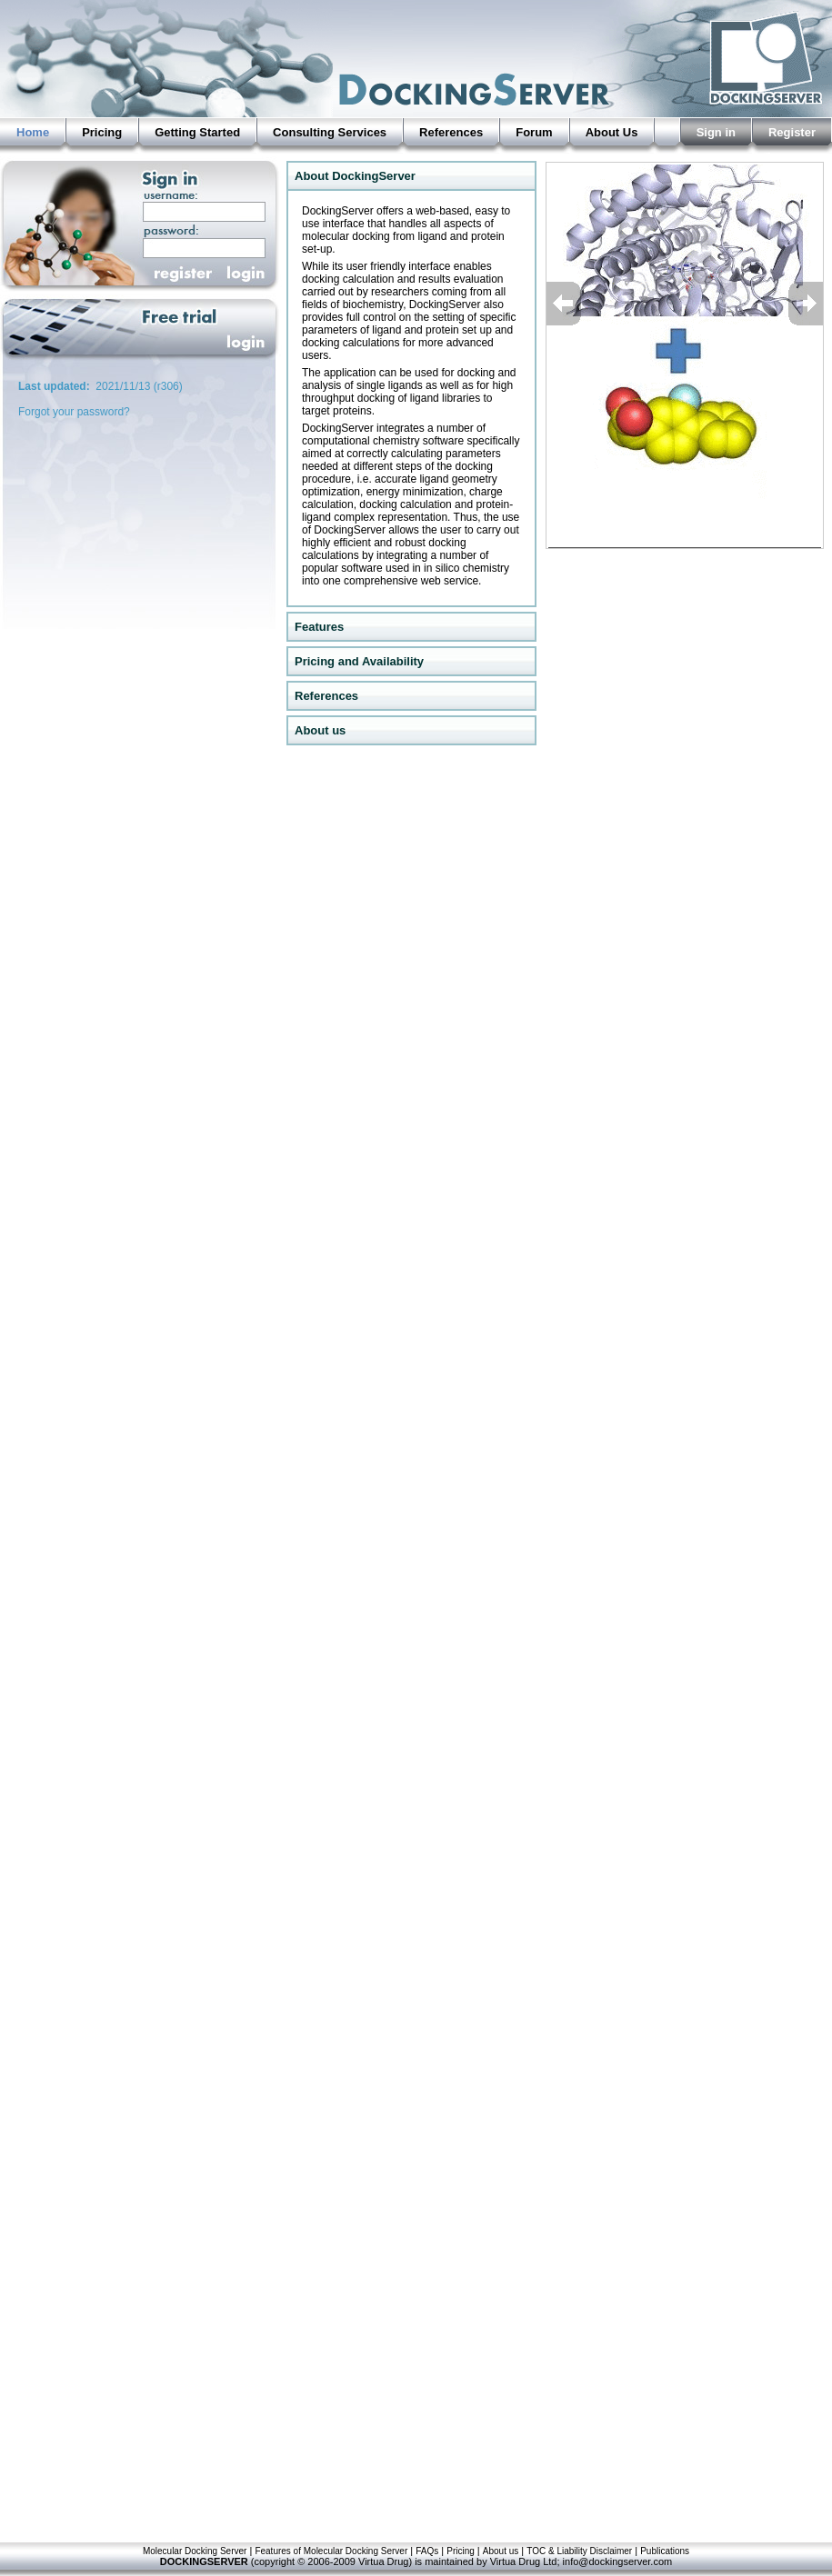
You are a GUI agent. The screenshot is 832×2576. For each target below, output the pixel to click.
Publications (664, 2551)
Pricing (102, 132)
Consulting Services (329, 132)
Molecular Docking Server (195, 2551)
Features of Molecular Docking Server (331, 2551)
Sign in (716, 132)
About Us (612, 132)
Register (792, 132)
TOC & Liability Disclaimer (579, 2551)
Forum (534, 132)
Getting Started (197, 132)
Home (32, 132)
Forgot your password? (74, 411)
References (451, 132)
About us (500, 2551)
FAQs (427, 2551)
